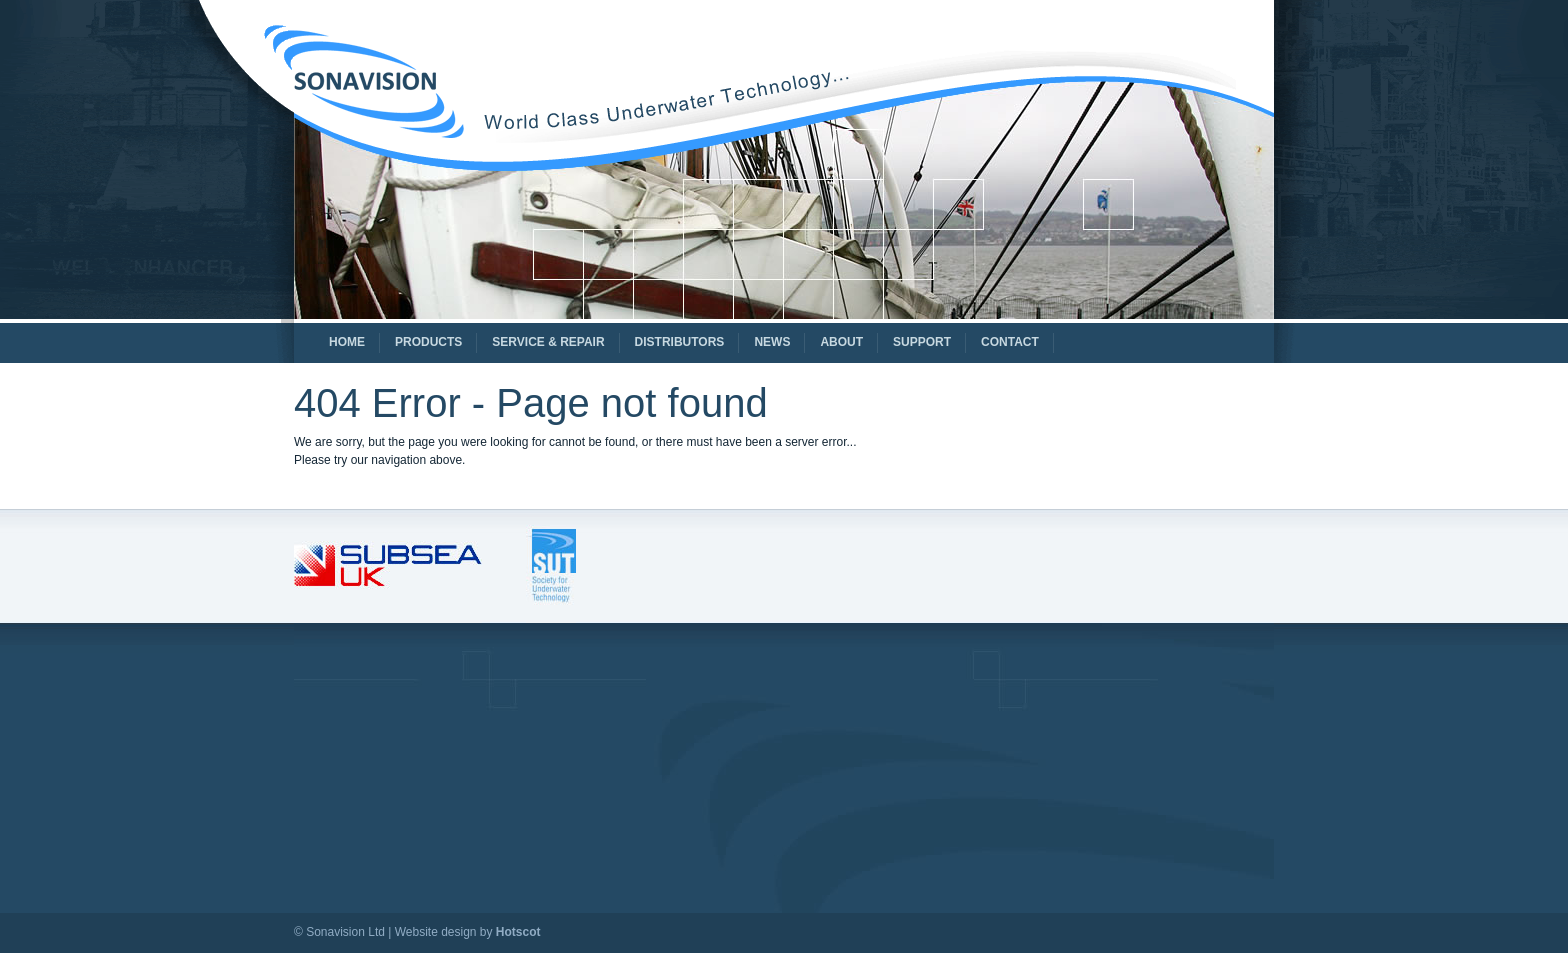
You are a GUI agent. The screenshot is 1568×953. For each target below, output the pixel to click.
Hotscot (518, 932)
